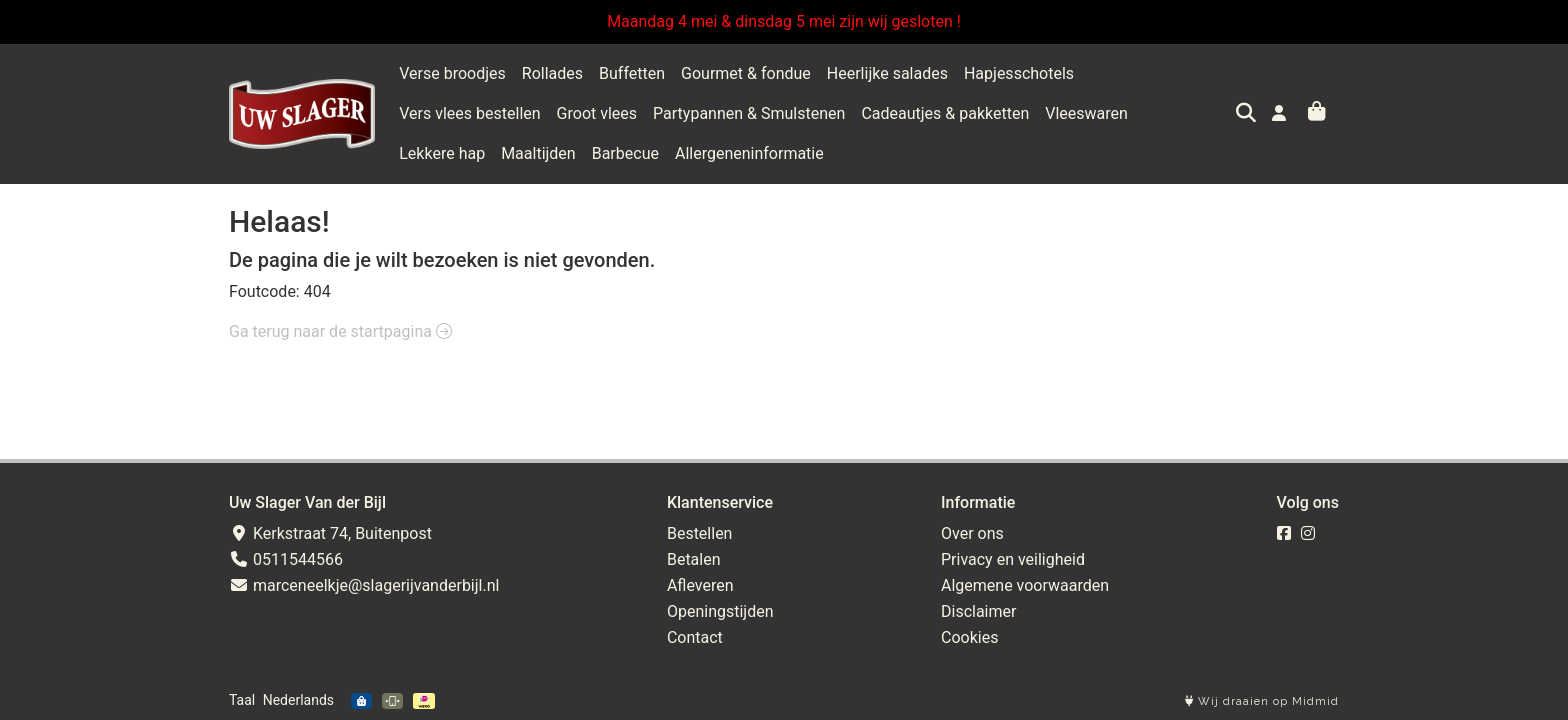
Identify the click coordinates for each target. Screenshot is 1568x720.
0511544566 (286, 559)
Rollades (552, 73)
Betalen (694, 559)
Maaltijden (1125, 113)
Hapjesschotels (1019, 73)
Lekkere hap (1030, 113)
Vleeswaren (929, 113)
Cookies (969, 637)
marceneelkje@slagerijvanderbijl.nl (364, 585)
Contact (695, 637)
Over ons (972, 533)
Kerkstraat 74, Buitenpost (330, 533)
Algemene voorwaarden (1025, 585)
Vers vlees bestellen (1160, 73)
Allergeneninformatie (473, 153)
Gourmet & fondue (746, 73)
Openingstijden (720, 611)
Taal (242, 700)
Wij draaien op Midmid (1262, 701)
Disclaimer (978, 611)
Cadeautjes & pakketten (788, 113)
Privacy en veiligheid (1013, 559)
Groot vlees (439, 113)
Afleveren (700, 585)
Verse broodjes (452, 73)
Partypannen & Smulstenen (592, 113)
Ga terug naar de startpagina (340, 331)
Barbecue (1212, 113)
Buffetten (632, 73)
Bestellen (700, 533)
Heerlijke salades (887, 73)
